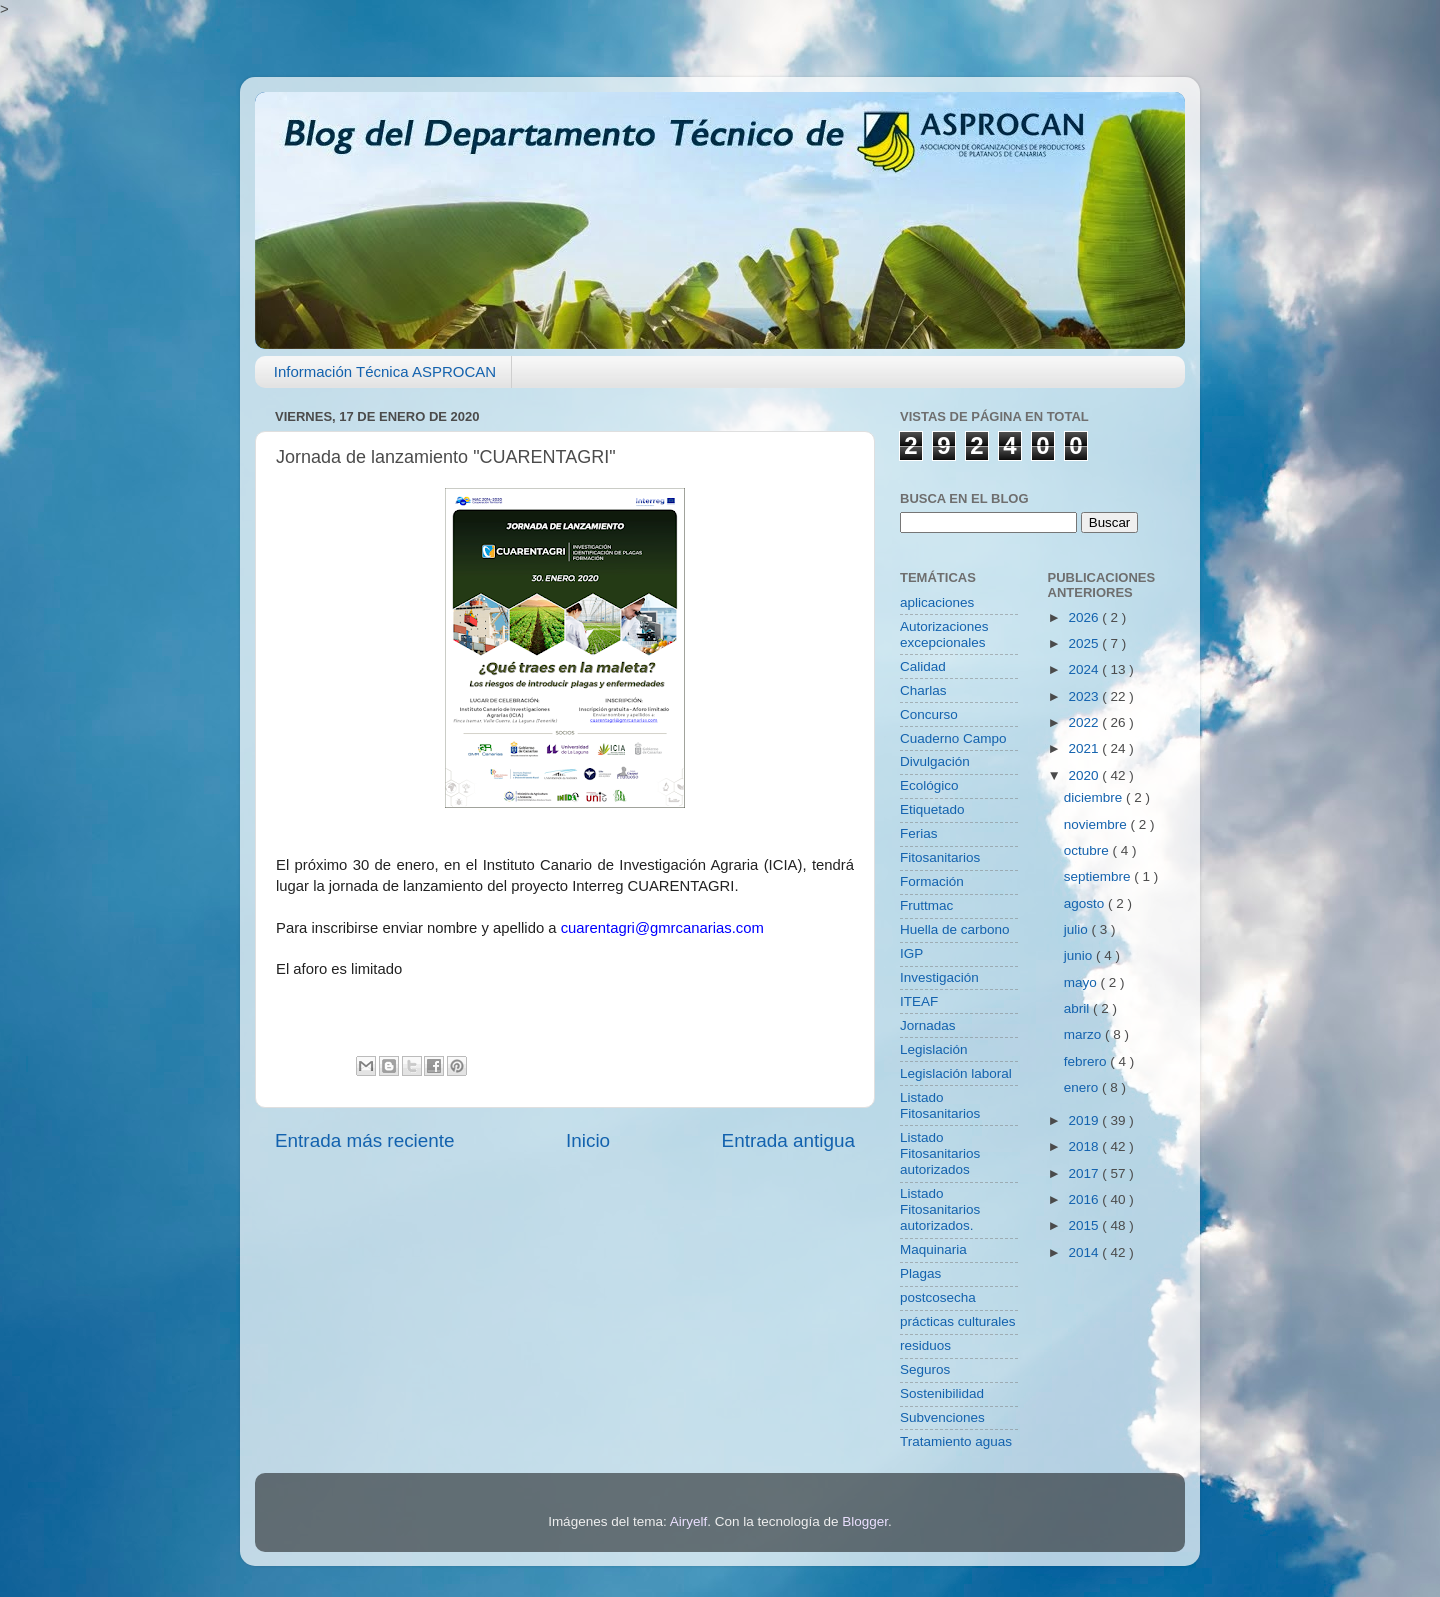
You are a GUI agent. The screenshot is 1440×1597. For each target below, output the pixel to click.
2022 (1085, 722)
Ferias (919, 833)
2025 (1085, 643)
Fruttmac (926, 905)
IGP (911, 953)
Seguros (925, 1369)
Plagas (920, 1273)
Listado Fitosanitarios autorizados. (940, 1209)
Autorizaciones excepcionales (944, 634)
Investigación (939, 977)
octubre (1088, 850)
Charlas (923, 690)
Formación (932, 881)
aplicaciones (937, 602)
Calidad (923, 666)
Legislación (934, 1049)
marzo (1084, 1034)
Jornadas (928, 1025)
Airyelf (689, 1521)
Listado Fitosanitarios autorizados (940, 1153)
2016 (1085, 1199)
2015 (1085, 1225)
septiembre (1099, 876)
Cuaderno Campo (953, 738)
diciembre (1095, 797)
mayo (1082, 982)
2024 (1085, 669)
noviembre (1097, 824)
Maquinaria (933, 1249)
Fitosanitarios (940, 857)
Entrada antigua (788, 1140)
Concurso (929, 714)
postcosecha (938, 1297)
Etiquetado (932, 809)
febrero (1087, 1061)
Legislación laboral (956, 1073)
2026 (1085, 617)
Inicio (588, 1140)
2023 (1085, 696)
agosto (1086, 903)
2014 (1085, 1252)
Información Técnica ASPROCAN (385, 371)
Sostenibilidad (942, 1393)
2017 (1085, 1173)
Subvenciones (942, 1417)
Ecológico (929, 785)
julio (1078, 929)
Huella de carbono (955, 929)
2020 (1085, 775)
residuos (925, 1345)
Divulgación (935, 761)
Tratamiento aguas (956, 1441)
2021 (1085, 748)
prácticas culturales (958, 1321)
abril (1078, 1008)
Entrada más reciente (365, 1140)
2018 (1085, 1146)
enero (1083, 1087)
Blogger (865, 1521)
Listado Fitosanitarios (940, 1105)
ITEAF (919, 1001)
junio (1080, 955)
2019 (1085, 1120)
